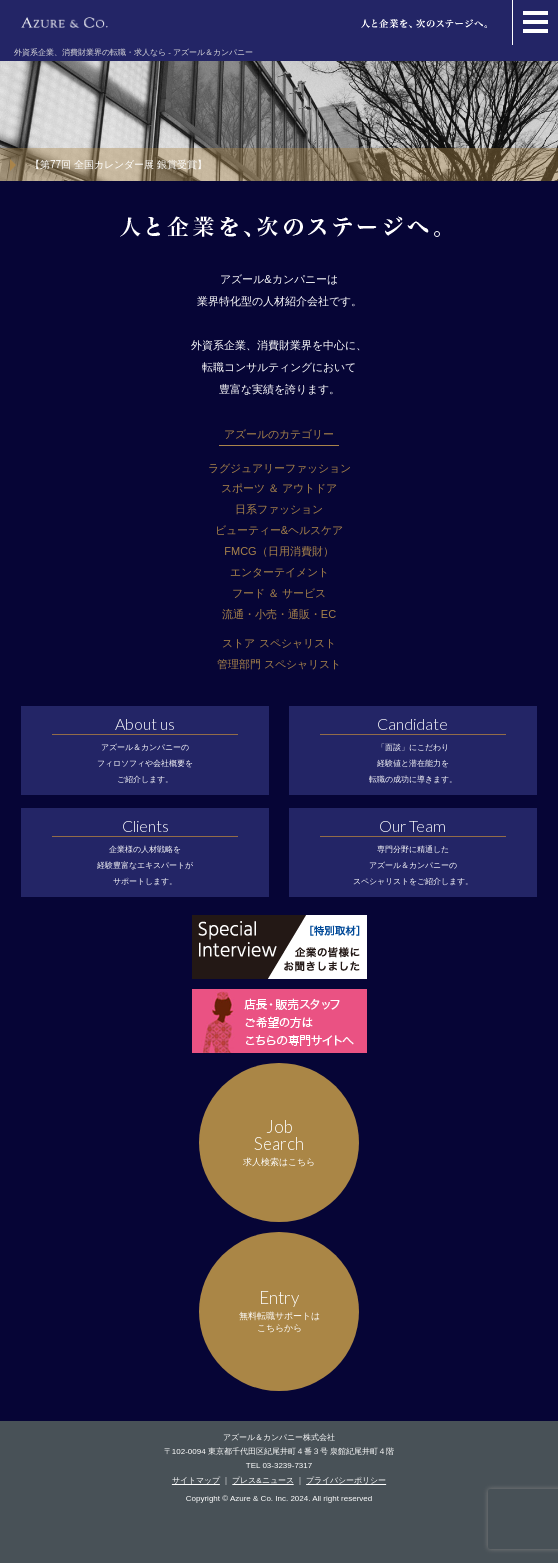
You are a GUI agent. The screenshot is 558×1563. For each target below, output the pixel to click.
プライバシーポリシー (346, 1480)
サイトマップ (196, 1480)
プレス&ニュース (262, 1480)
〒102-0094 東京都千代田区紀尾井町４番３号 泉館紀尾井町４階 (279, 1451)
